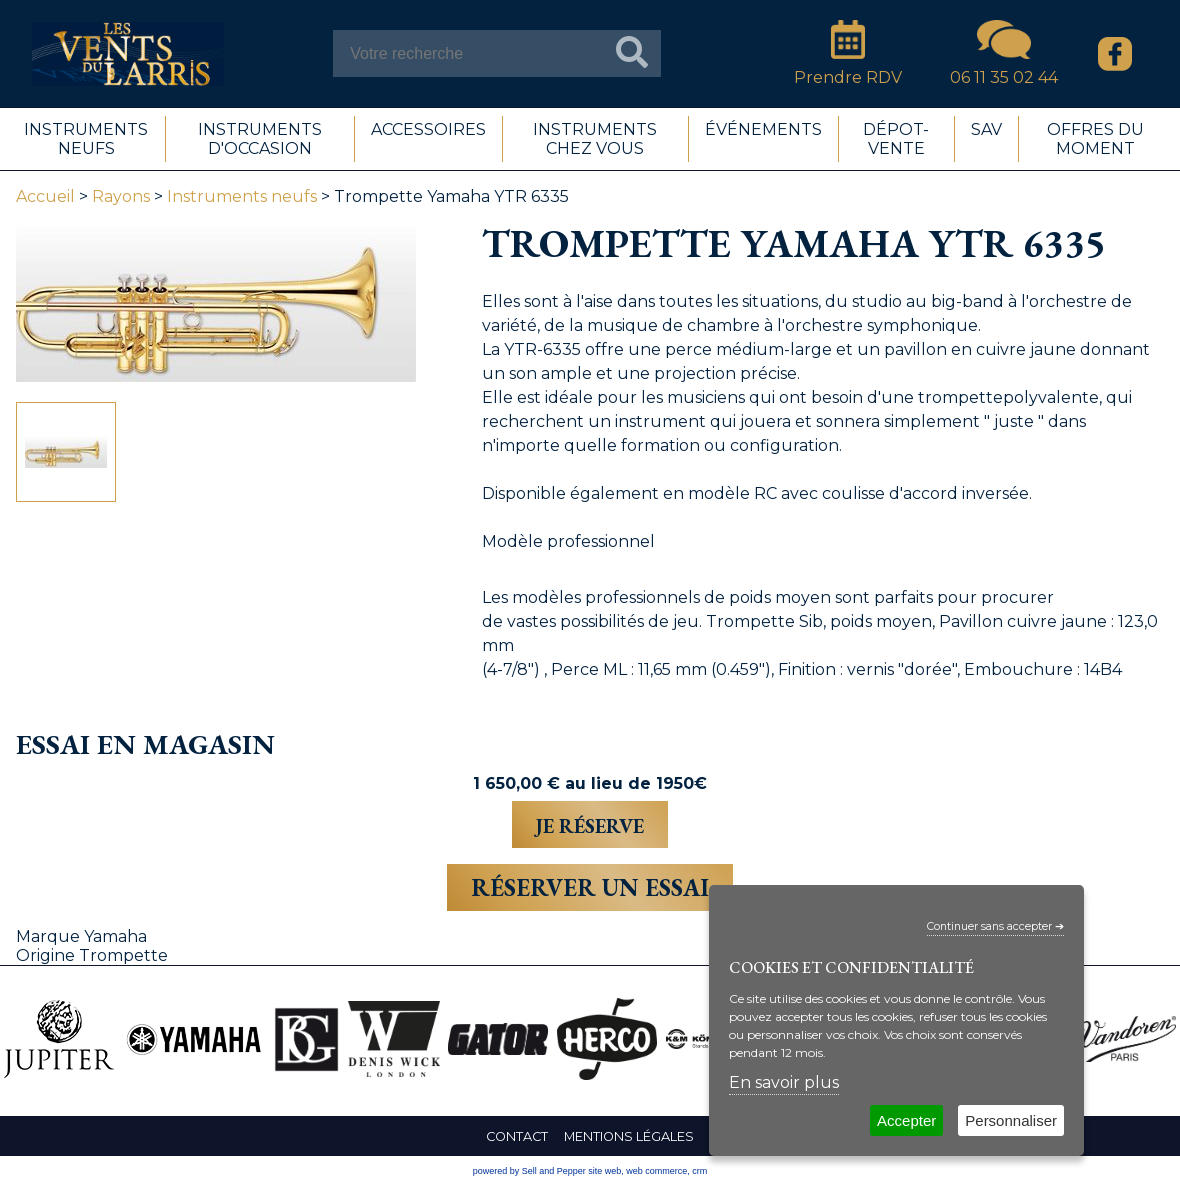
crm (699, 1171)
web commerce (656, 1171)
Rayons (121, 196)
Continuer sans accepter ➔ (995, 926)
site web (604, 1171)
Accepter (906, 1120)
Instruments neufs (242, 196)
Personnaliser (1011, 1120)
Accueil (45, 196)
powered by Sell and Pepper (529, 1171)
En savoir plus (784, 1082)
